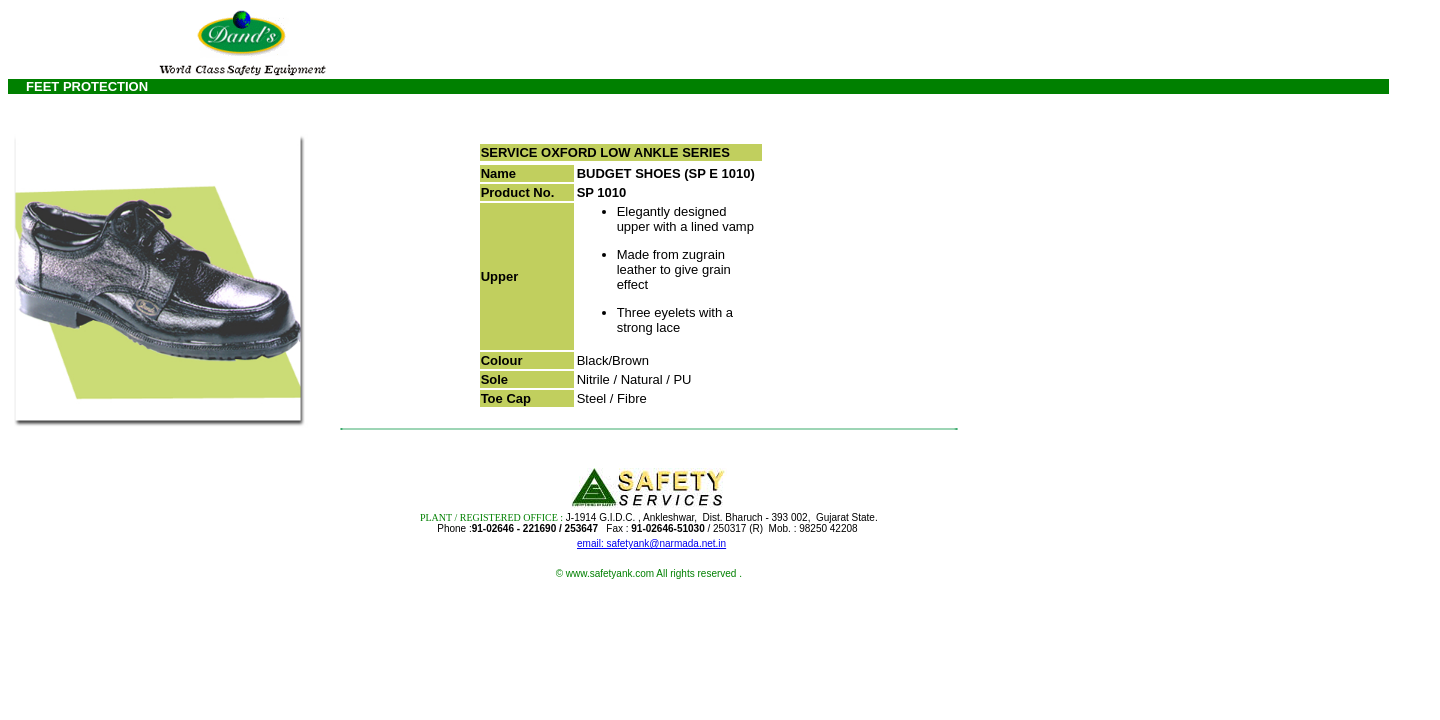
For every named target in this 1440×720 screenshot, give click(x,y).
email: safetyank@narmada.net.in (651, 543)
